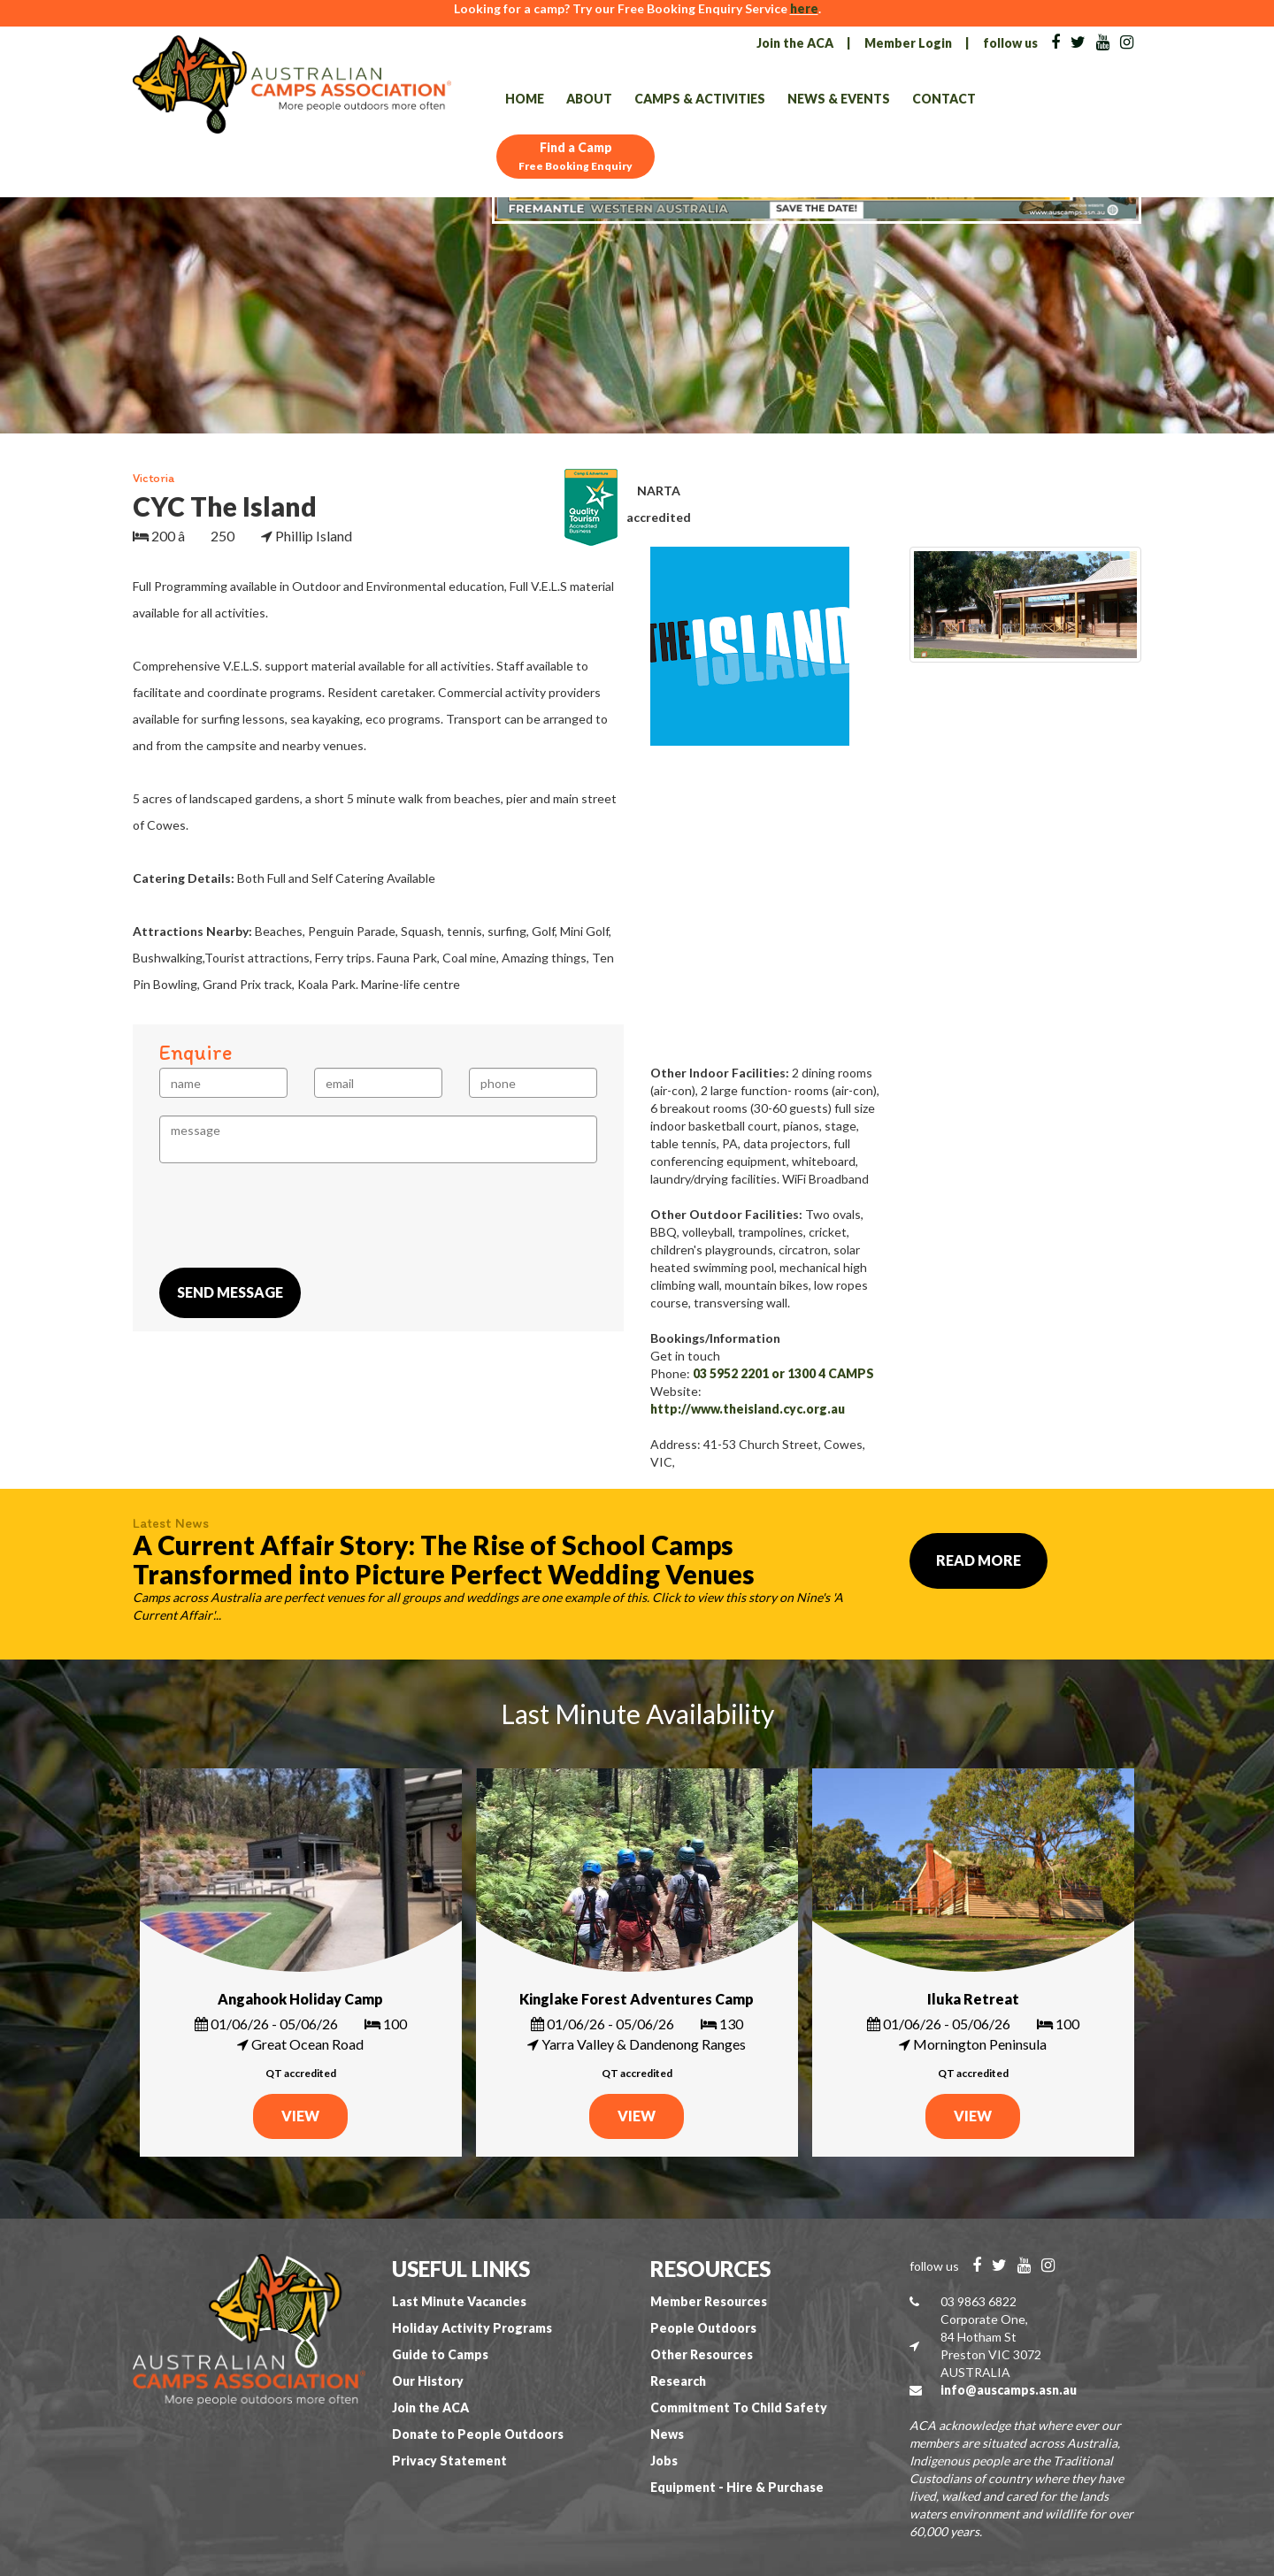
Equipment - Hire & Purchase (737, 2487)
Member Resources (708, 2301)
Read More (978, 1560)
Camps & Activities (699, 98)
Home (524, 98)
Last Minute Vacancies (459, 2301)
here (804, 8)
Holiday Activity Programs (472, 2327)
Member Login (908, 42)
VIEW (300, 2115)
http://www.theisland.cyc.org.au (747, 1408)
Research (678, 2380)
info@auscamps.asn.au (1008, 2389)
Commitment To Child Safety (738, 2407)
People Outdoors (703, 2327)
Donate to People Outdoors (478, 2434)
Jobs (664, 2460)
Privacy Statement (449, 2460)
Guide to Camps (440, 2354)
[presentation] (293, 1215)
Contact (944, 98)
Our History (428, 2380)
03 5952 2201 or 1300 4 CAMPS (783, 1373)
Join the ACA (794, 42)
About (589, 98)
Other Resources (701, 2354)
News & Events (838, 98)
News (667, 2434)
